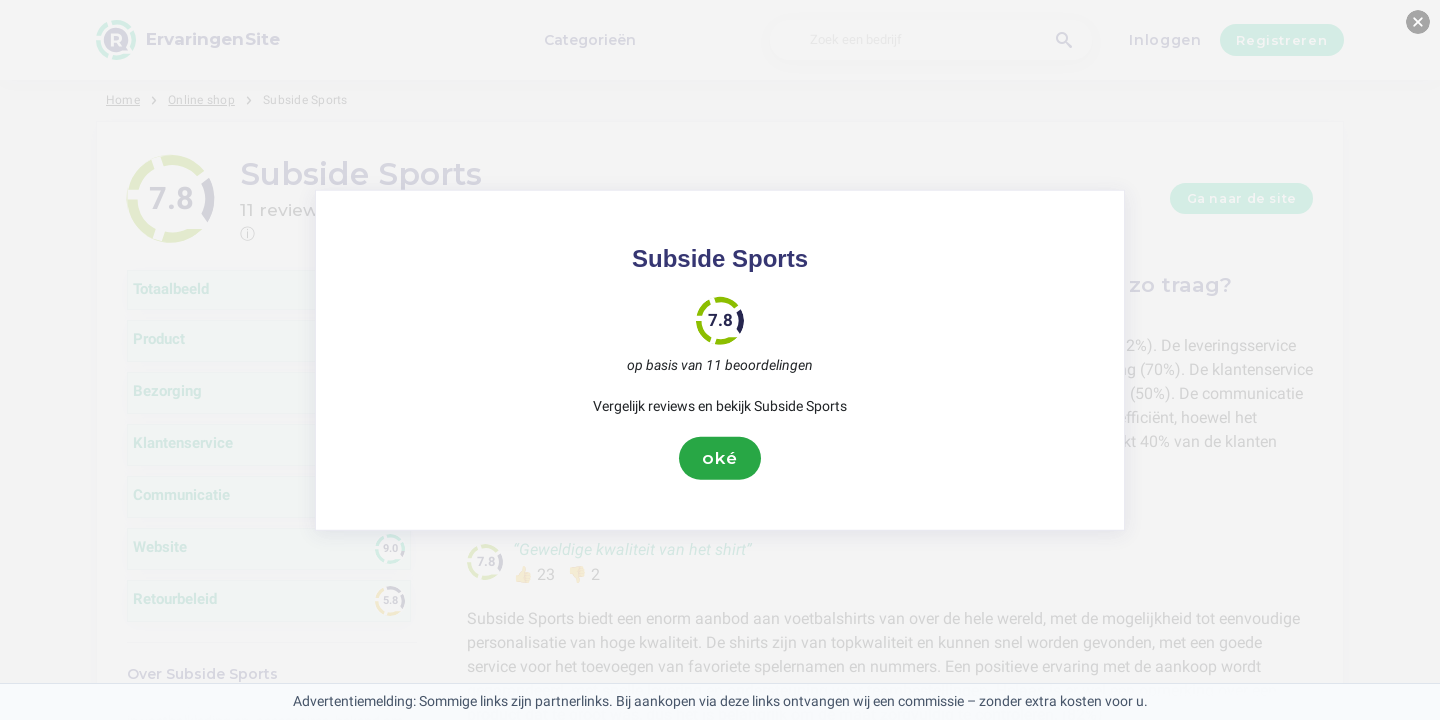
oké (720, 458)
